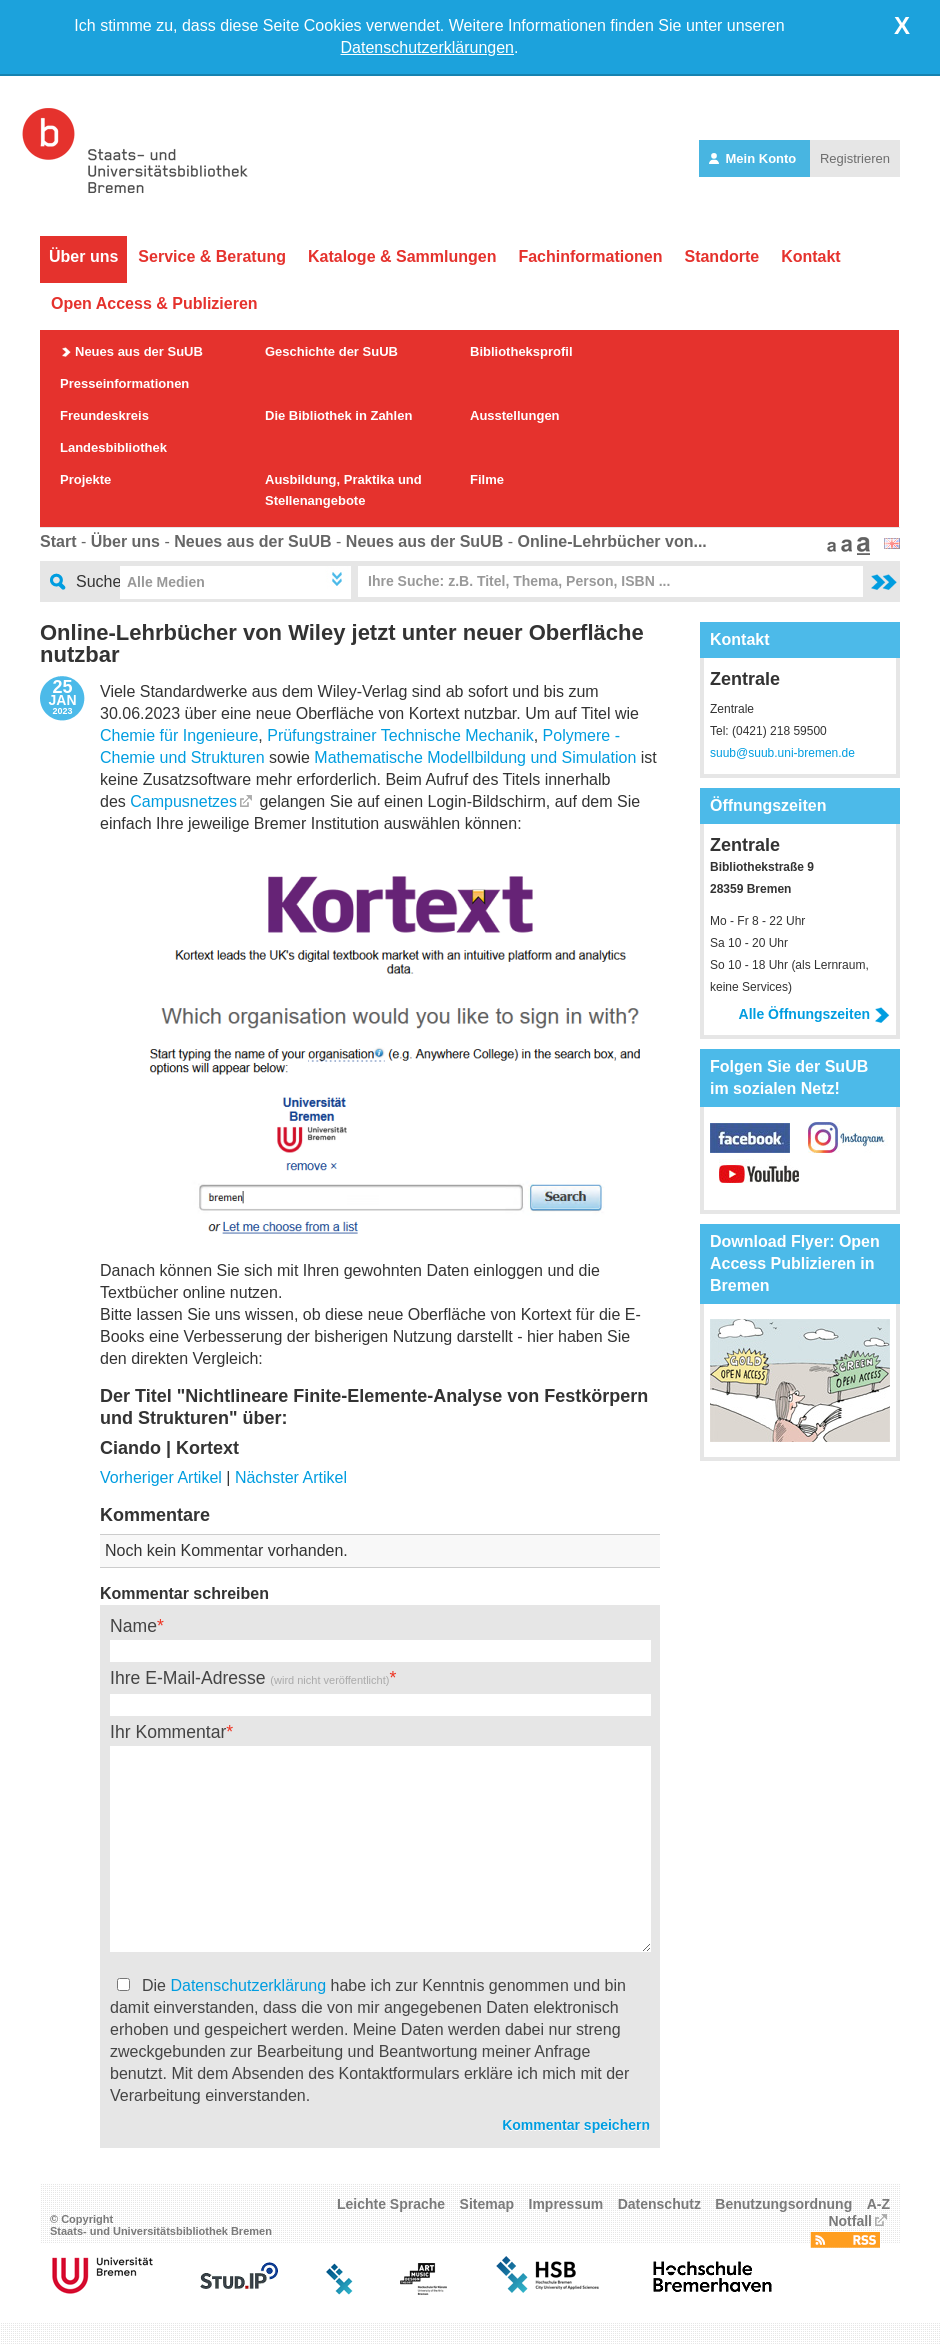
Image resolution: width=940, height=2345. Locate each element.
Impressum (566, 2204)
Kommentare (155, 1515)
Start (58, 541)
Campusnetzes (183, 801)
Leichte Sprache (391, 2204)
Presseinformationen (124, 383)
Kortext (207, 1448)
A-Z (878, 2204)
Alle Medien (166, 582)
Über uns (83, 256)
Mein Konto (754, 158)
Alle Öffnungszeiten (814, 1014)
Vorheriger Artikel (161, 1477)
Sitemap (487, 2204)
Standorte (721, 256)
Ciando (130, 1448)
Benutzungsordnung (783, 2204)
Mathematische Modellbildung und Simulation (475, 757)
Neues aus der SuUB (139, 351)
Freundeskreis (104, 415)
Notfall (850, 2221)
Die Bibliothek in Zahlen (338, 415)
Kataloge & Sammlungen (402, 256)
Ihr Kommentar (168, 1732)
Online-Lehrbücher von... (611, 541)
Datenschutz (659, 2204)
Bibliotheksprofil (521, 351)
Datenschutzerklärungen (427, 47)
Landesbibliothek (113, 447)
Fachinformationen (590, 256)
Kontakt (811, 256)
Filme (487, 479)
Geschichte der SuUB (331, 351)
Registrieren (855, 158)
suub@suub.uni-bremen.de (782, 753)
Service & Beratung (212, 256)
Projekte (85, 479)
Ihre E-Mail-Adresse (249, 1678)
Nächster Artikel (291, 1477)
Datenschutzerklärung (248, 1985)
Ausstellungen (515, 415)
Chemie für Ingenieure (179, 735)
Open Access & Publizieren (154, 303)
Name (133, 1626)
